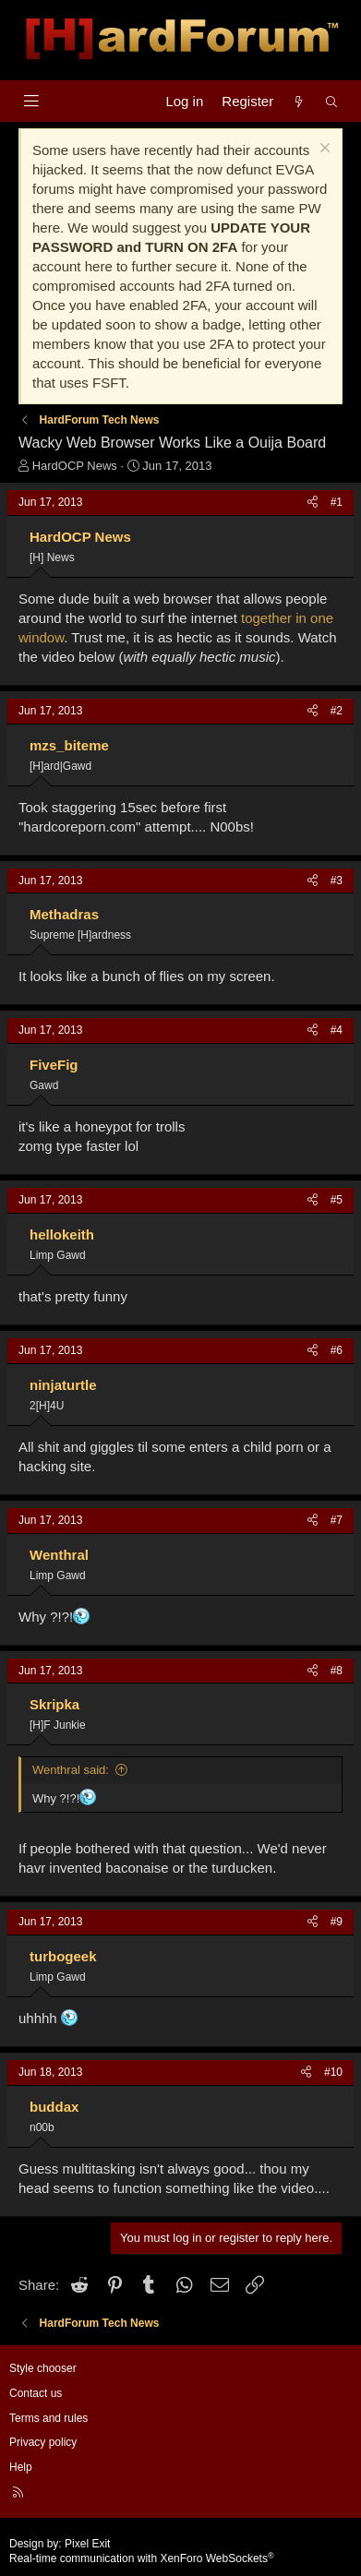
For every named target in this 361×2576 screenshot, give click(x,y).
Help (20, 2467)
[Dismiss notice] (323, 150)
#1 (337, 502)
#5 (337, 1199)
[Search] (332, 101)
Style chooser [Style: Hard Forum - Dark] (43, 2368)
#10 (333, 2072)
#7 (337, 1520)
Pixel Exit (87, 2543)
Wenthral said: (70, 1770)
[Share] (312, 502)
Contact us (35, 2393)
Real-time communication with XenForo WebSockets (141, 2558)
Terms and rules (48, 2418)
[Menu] (31, 101)
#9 (337, 1921)
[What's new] (299, 101)
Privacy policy (43, 2442)
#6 (337, 1350)
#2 (337, 710)
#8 (337, 1670)
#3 (337, 880)
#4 (337, 1030)
